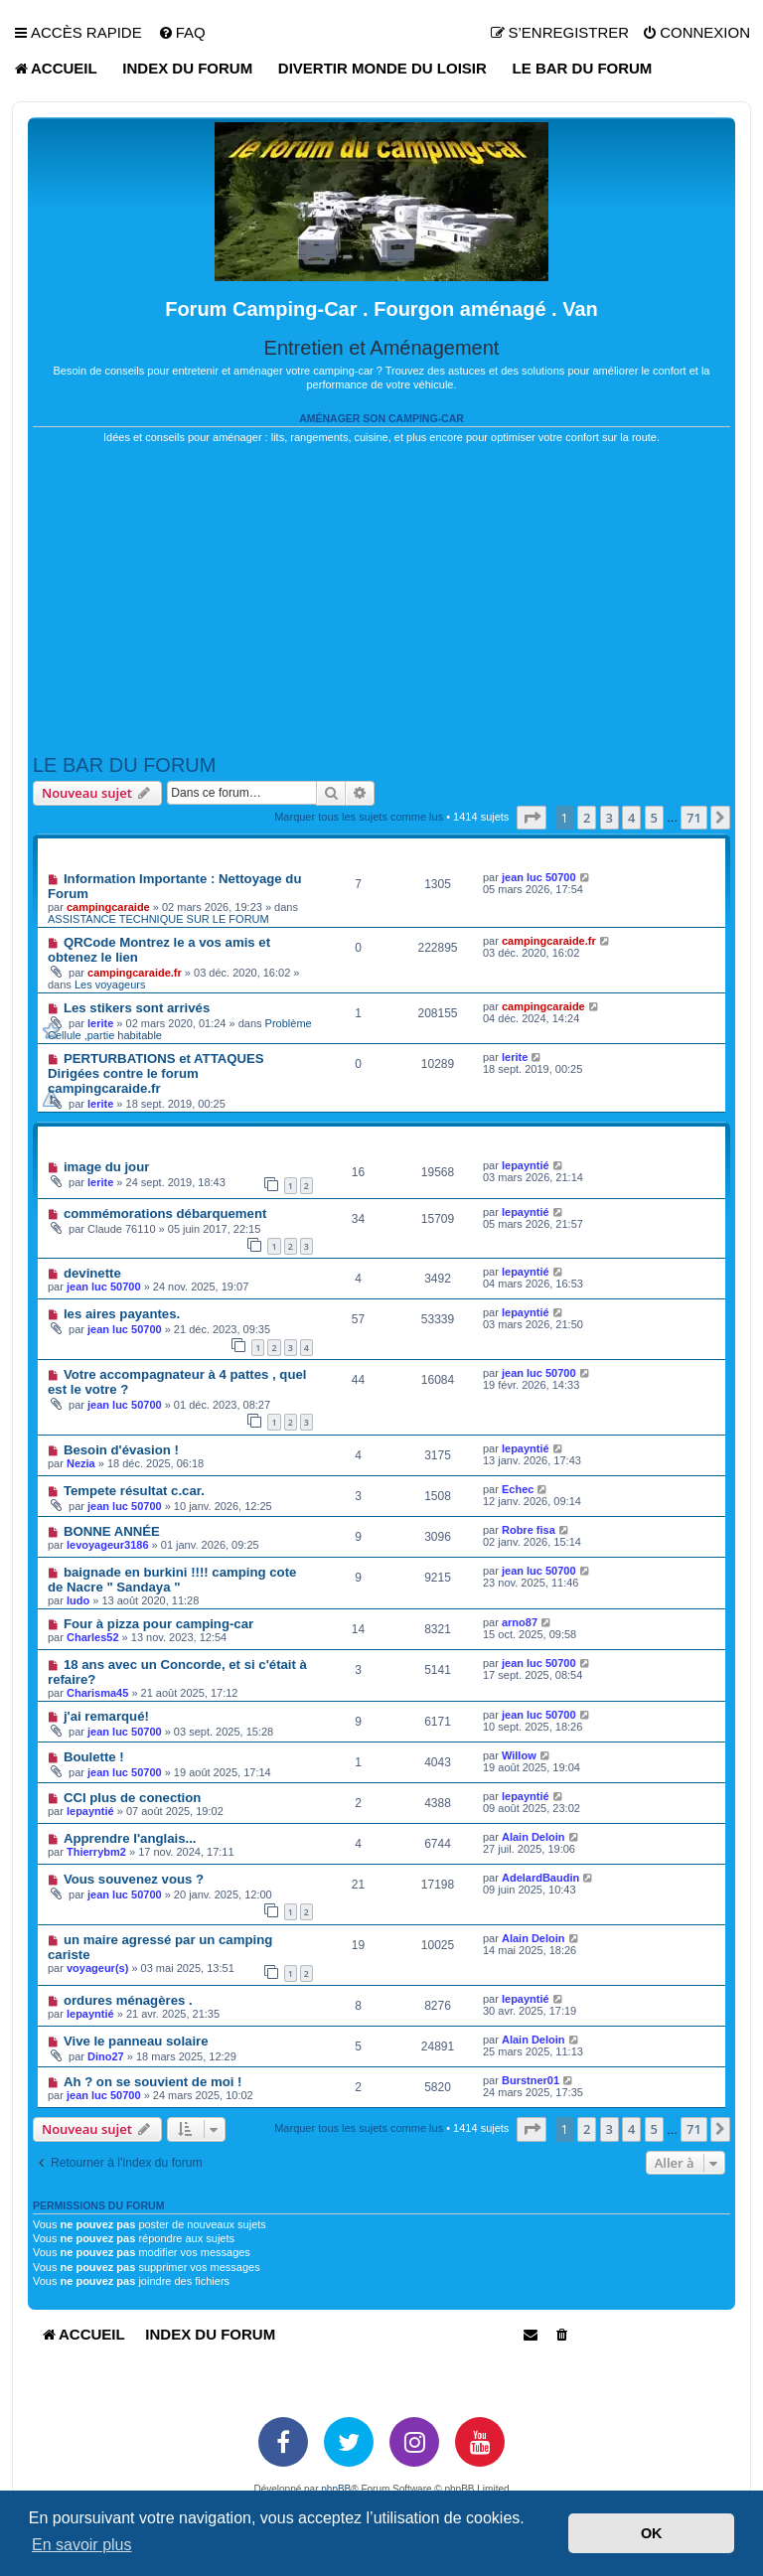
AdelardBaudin (540, 1878)
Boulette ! (94, 1756)
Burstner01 (530, 2080)
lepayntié (525, 1165)
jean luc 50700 (539, 877)
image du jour (106, 1166)
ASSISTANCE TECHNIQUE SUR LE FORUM (158, 919)
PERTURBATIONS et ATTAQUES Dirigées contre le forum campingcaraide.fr (156, 1073)
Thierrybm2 (96, 1852)
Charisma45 (97, 1693)
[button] (531, 818)
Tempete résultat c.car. (134, 1490)
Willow (519, 1755)
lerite (100, 1023)
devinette (92, 1273)
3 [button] (609, 818)
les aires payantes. (122, 1313)
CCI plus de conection (132, 1797)
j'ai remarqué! (106, 1716)
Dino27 (105, 2056)
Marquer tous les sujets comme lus (358, 817)
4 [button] (631, 818)
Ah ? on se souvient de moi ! (153, 2081)
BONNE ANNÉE (112, 1531)
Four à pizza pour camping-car (158, 1623)
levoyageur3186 (108, 1545)
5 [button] (654, 818)
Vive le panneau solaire (136, 2041)
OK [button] (652, 2533)
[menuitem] (182, 33)
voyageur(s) (97, 1968)
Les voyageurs (110, 984)
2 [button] (586, 818)
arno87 (519, 1622)
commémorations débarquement (165, 1213)
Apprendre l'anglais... (130, 1838)
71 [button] (694, 818)
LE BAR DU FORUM (124, 765)
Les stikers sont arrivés (137, 1007)
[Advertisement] (381, 599)
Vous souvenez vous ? (134, 1879)
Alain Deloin (533, 1837)
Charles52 (93, 1637)
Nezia (81, 1463)
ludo (78, 1600)
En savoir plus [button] (82, 2544)
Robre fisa (528, 1530)
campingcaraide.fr (134, 973)
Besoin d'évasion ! (121, 1449)
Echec (518, 1489)
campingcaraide (108, 907)
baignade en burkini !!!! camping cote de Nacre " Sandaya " (172, 1579)
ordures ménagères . (128, 2000)
